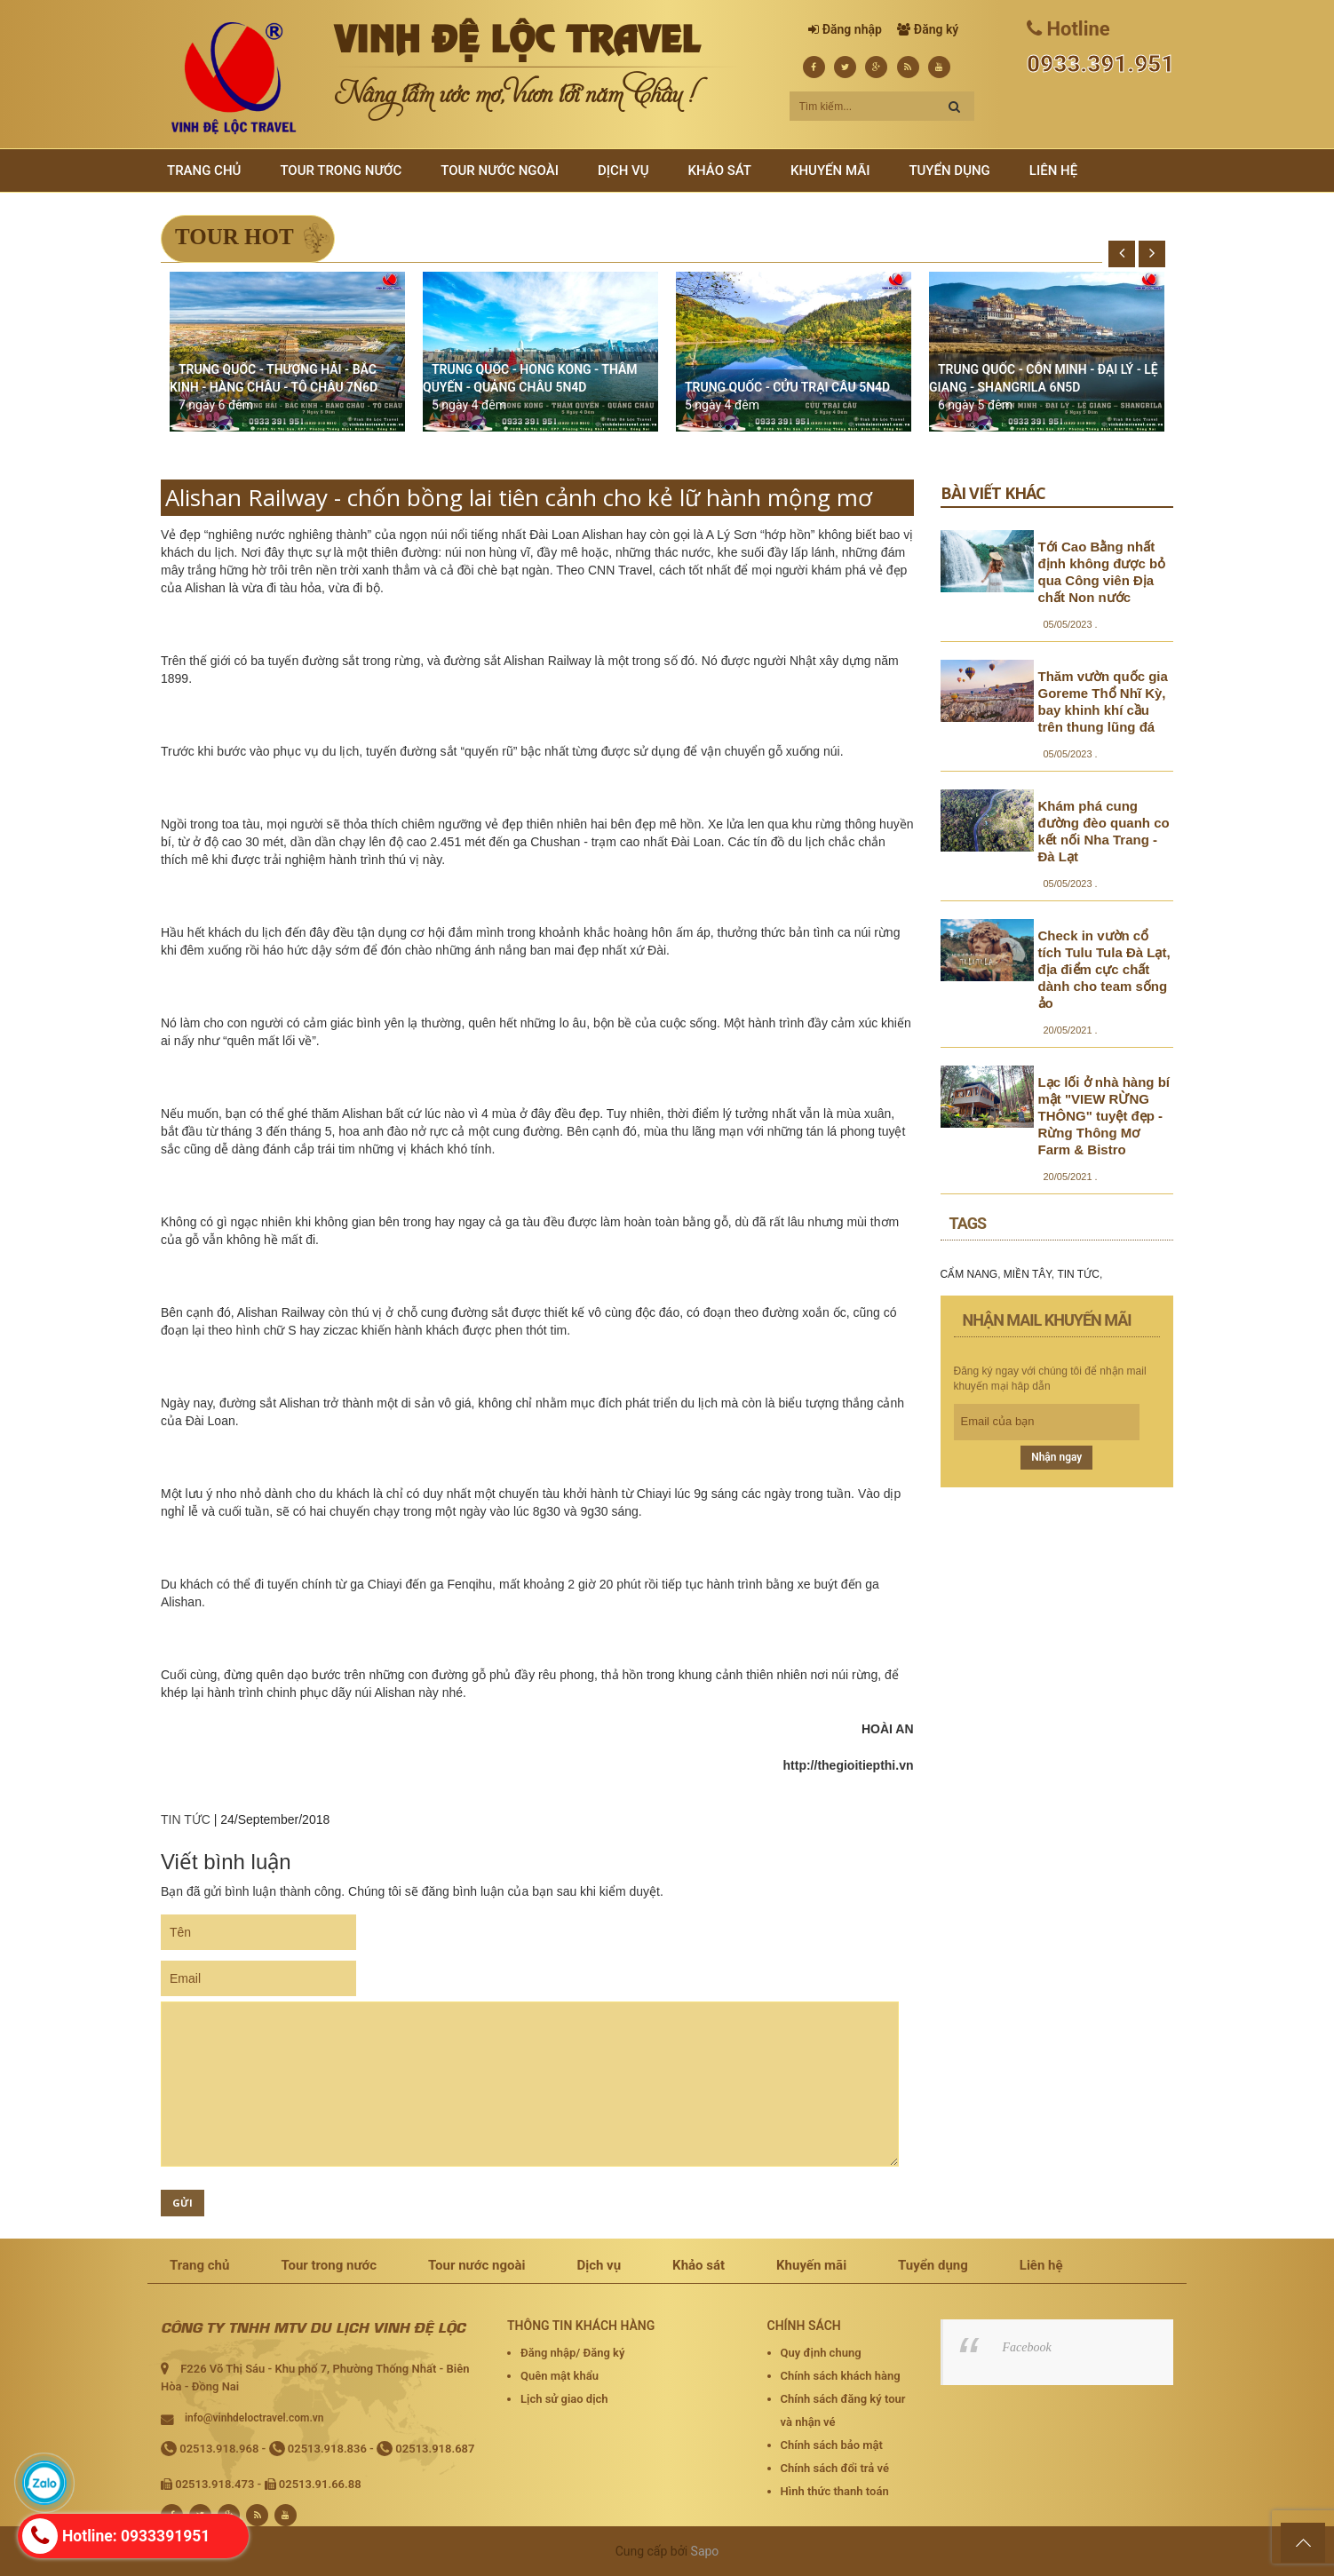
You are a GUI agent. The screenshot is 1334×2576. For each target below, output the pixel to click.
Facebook (1027, 2347)
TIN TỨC (185, 1819)
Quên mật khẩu (559, 2375)
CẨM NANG (969, 1274)
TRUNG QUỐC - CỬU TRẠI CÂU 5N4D (787, 387)
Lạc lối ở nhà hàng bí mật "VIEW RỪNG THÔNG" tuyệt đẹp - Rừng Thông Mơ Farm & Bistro (1104, 1115)
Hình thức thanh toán (835, 2491)
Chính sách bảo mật (832, 2445)
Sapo (705, 2551)
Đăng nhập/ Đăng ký (572, 2352)
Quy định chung (821, 2352)
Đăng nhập (852, 29)
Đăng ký (936, 29)
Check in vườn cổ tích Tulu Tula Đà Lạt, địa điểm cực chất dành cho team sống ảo (1104, 969)
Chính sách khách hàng (841, 2375)
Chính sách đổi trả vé (835, 2468)
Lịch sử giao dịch (564, 2399)
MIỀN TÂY (1028, 1274)
